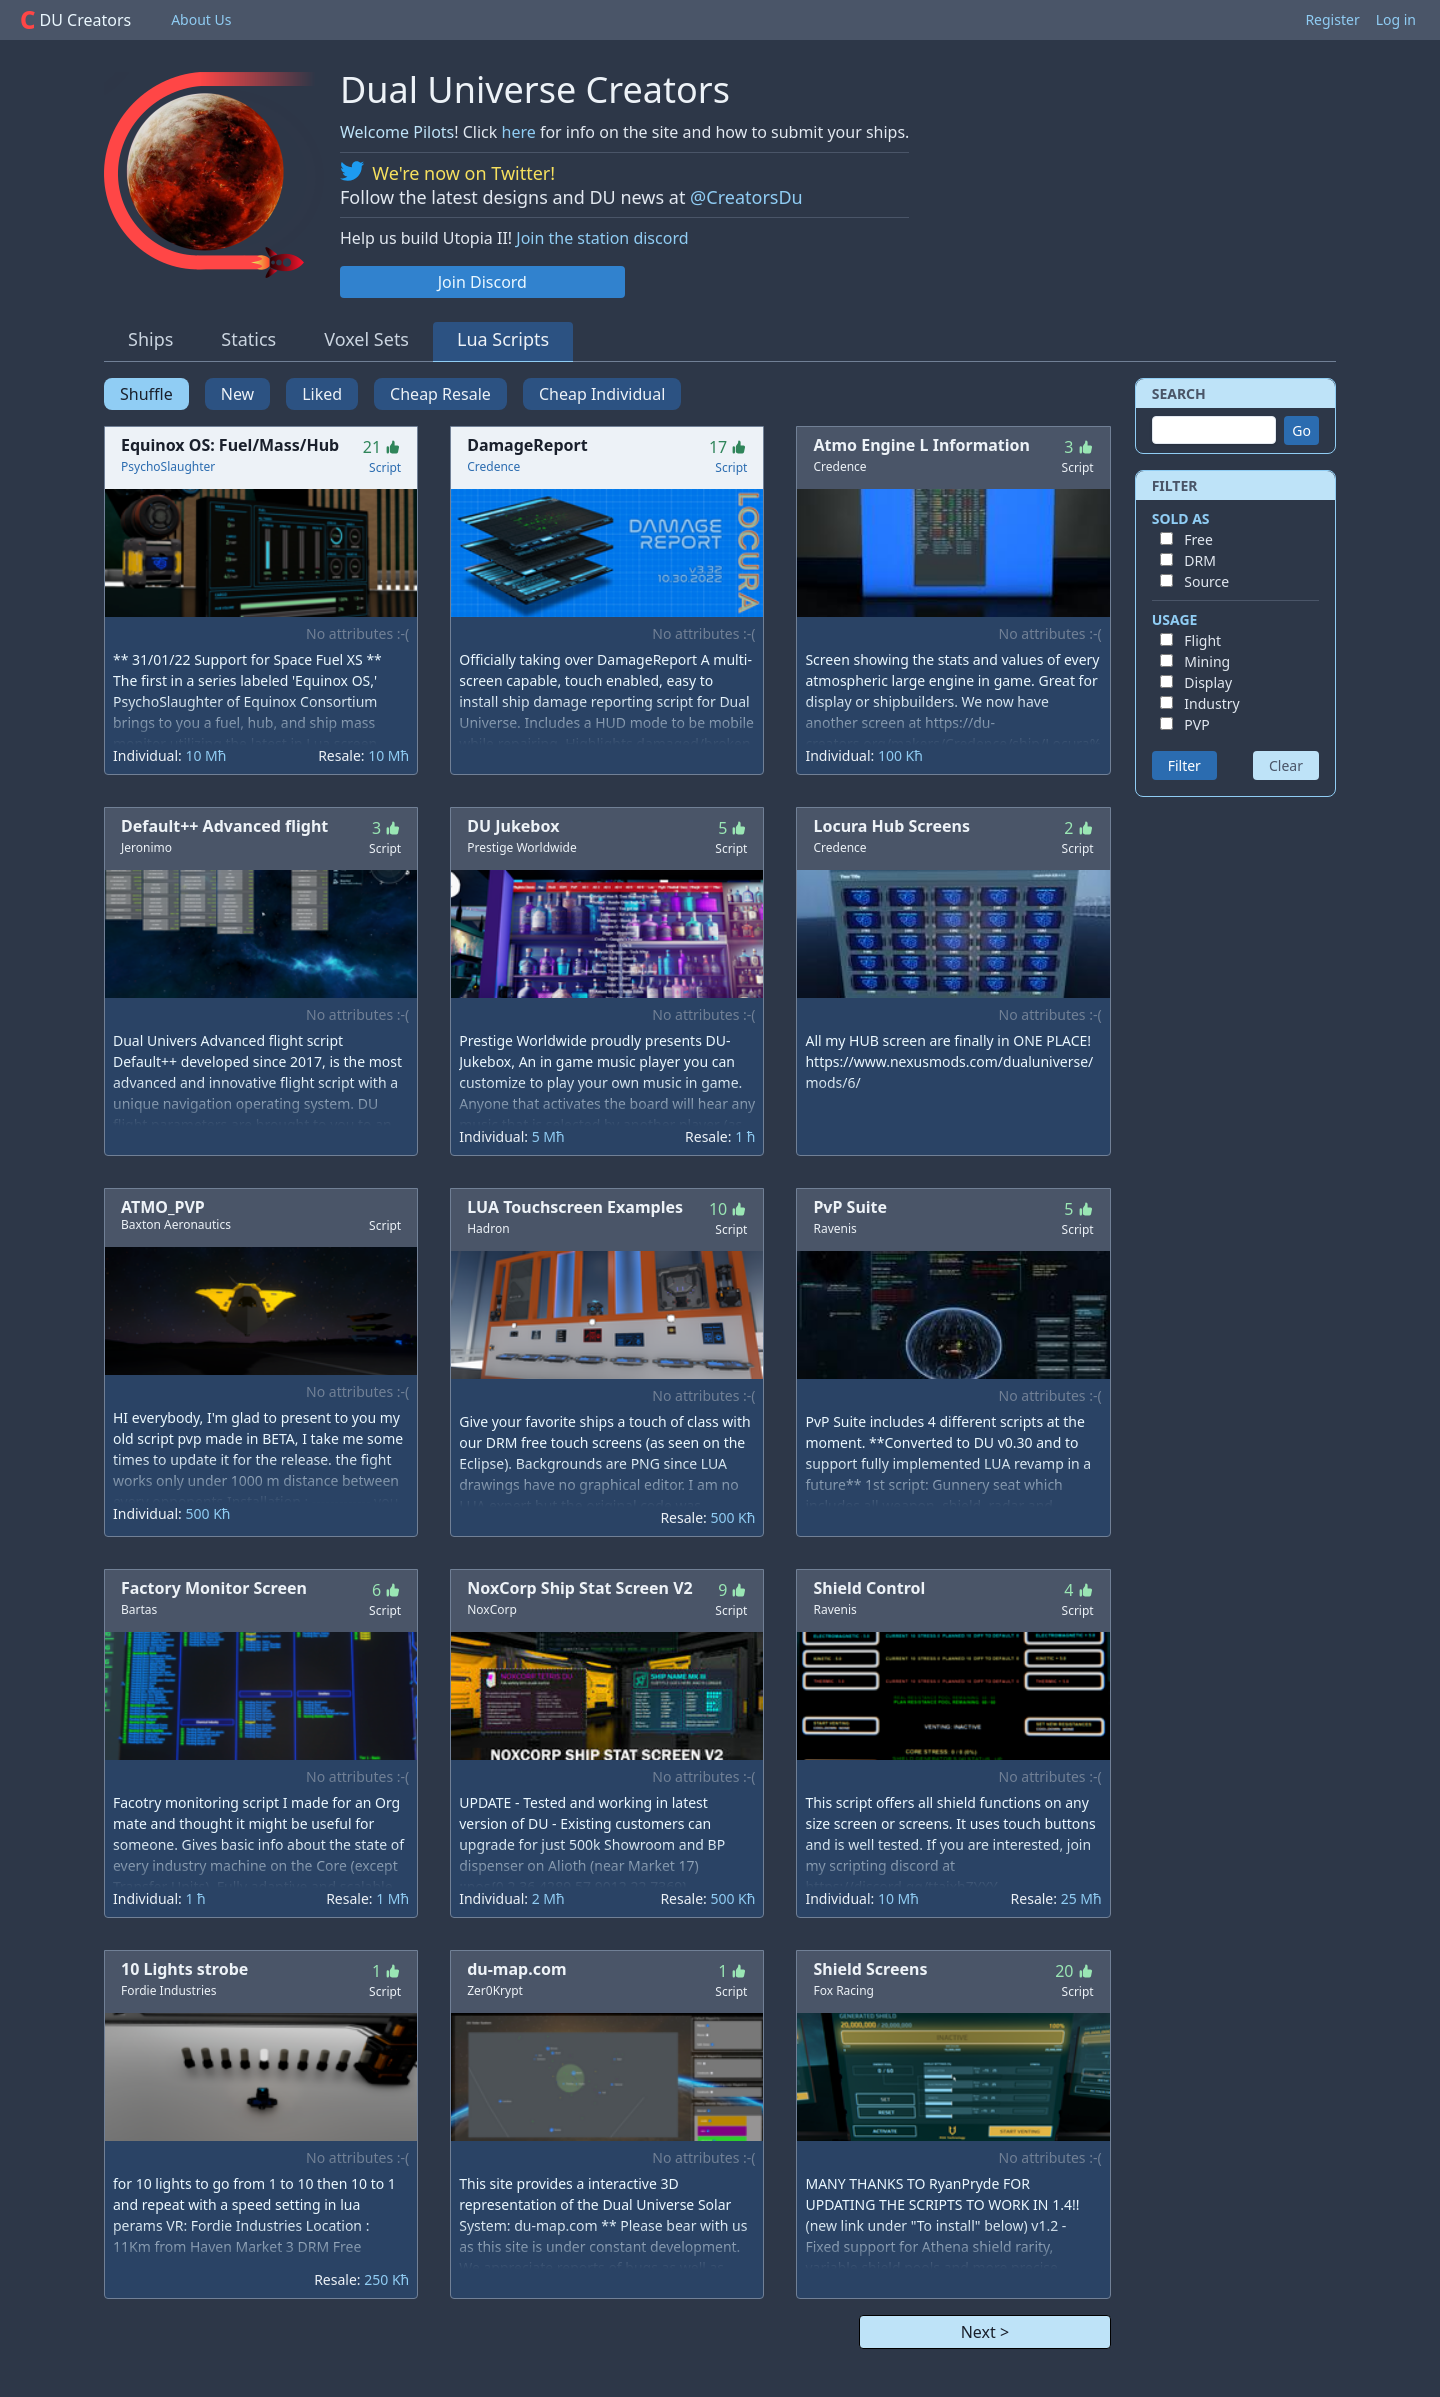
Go (1301, 430)
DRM (1200, 560)
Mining (1207, 661)
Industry (1211, 703)
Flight (1202, 640)
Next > (985, 2332)
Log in (1396, 19)
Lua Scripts (503, 339)
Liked (322, 394)
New (237, 394)
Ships (150, 339)
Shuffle (146, 394)
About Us (201, 19)
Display (1208, 682)
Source (1206, 581)
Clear (1286, 765)
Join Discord (482, 282)
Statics (248, 339)
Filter (1184, 765)
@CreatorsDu (746, 197)
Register (1332, 19)
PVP (1196, 724)
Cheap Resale (440, 394)
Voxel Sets (366, 339)
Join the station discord (602, 238)
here (519, 132)
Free (1198, 539)
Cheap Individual (602, 394)
